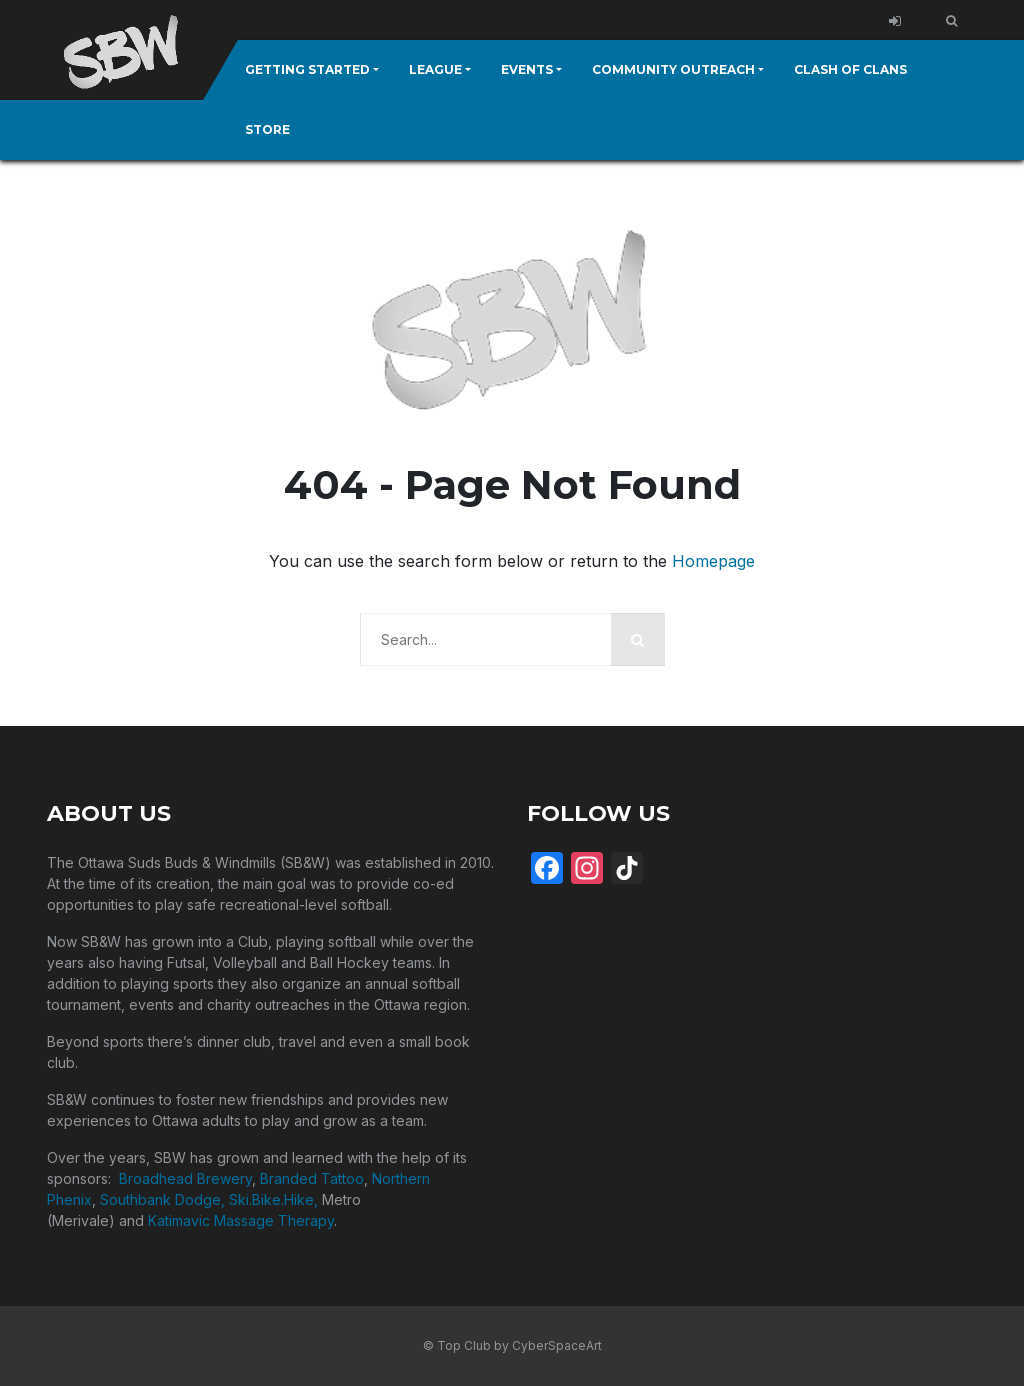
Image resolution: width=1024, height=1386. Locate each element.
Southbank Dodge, (164, 1199)
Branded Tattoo (312, 1178)
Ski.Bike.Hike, (275, 1199)
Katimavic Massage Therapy (241, 1220)
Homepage (713, 561)
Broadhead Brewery (185, 1178)
